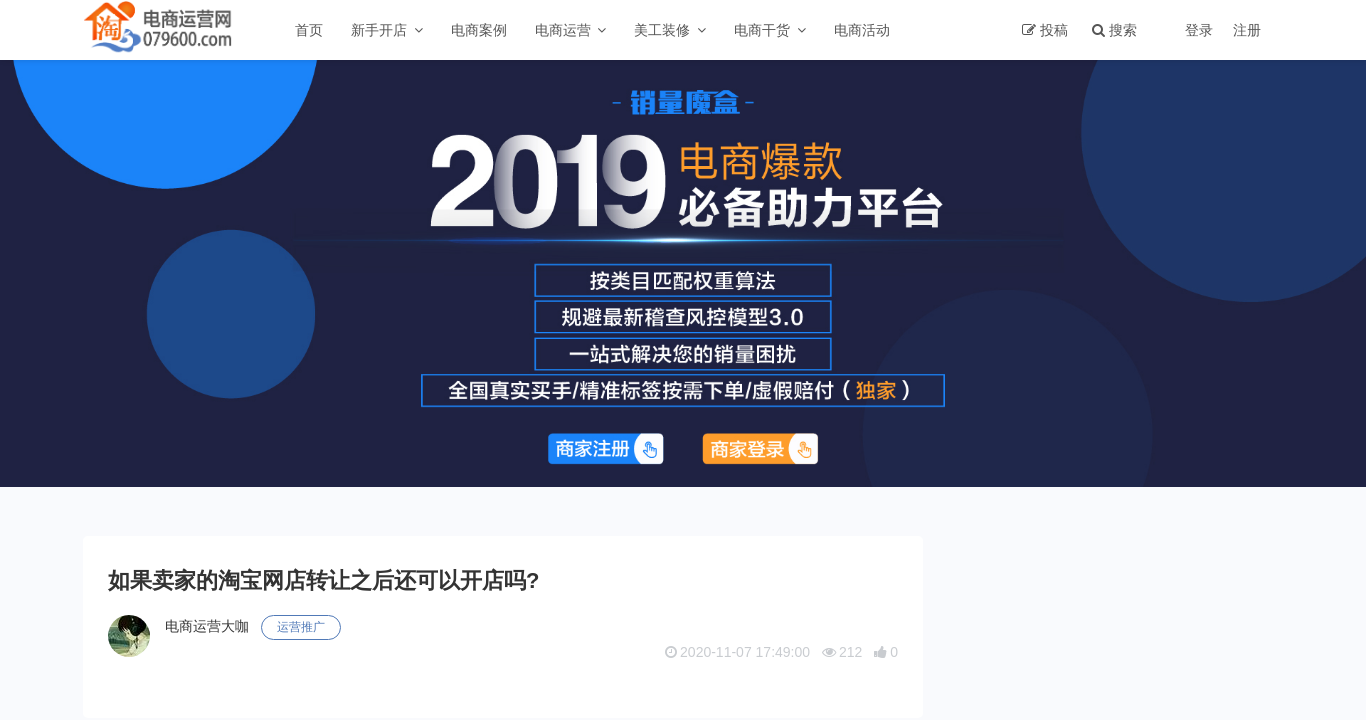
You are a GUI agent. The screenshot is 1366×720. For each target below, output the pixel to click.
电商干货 (762, 30)
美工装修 (662, 30)
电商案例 (479, 30)
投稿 (1054, 30)
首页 (309, 30)
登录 (1199, 30)
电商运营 (563, 30)
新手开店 (379, 30)
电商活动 (862, 30)
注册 (1247, 30)
